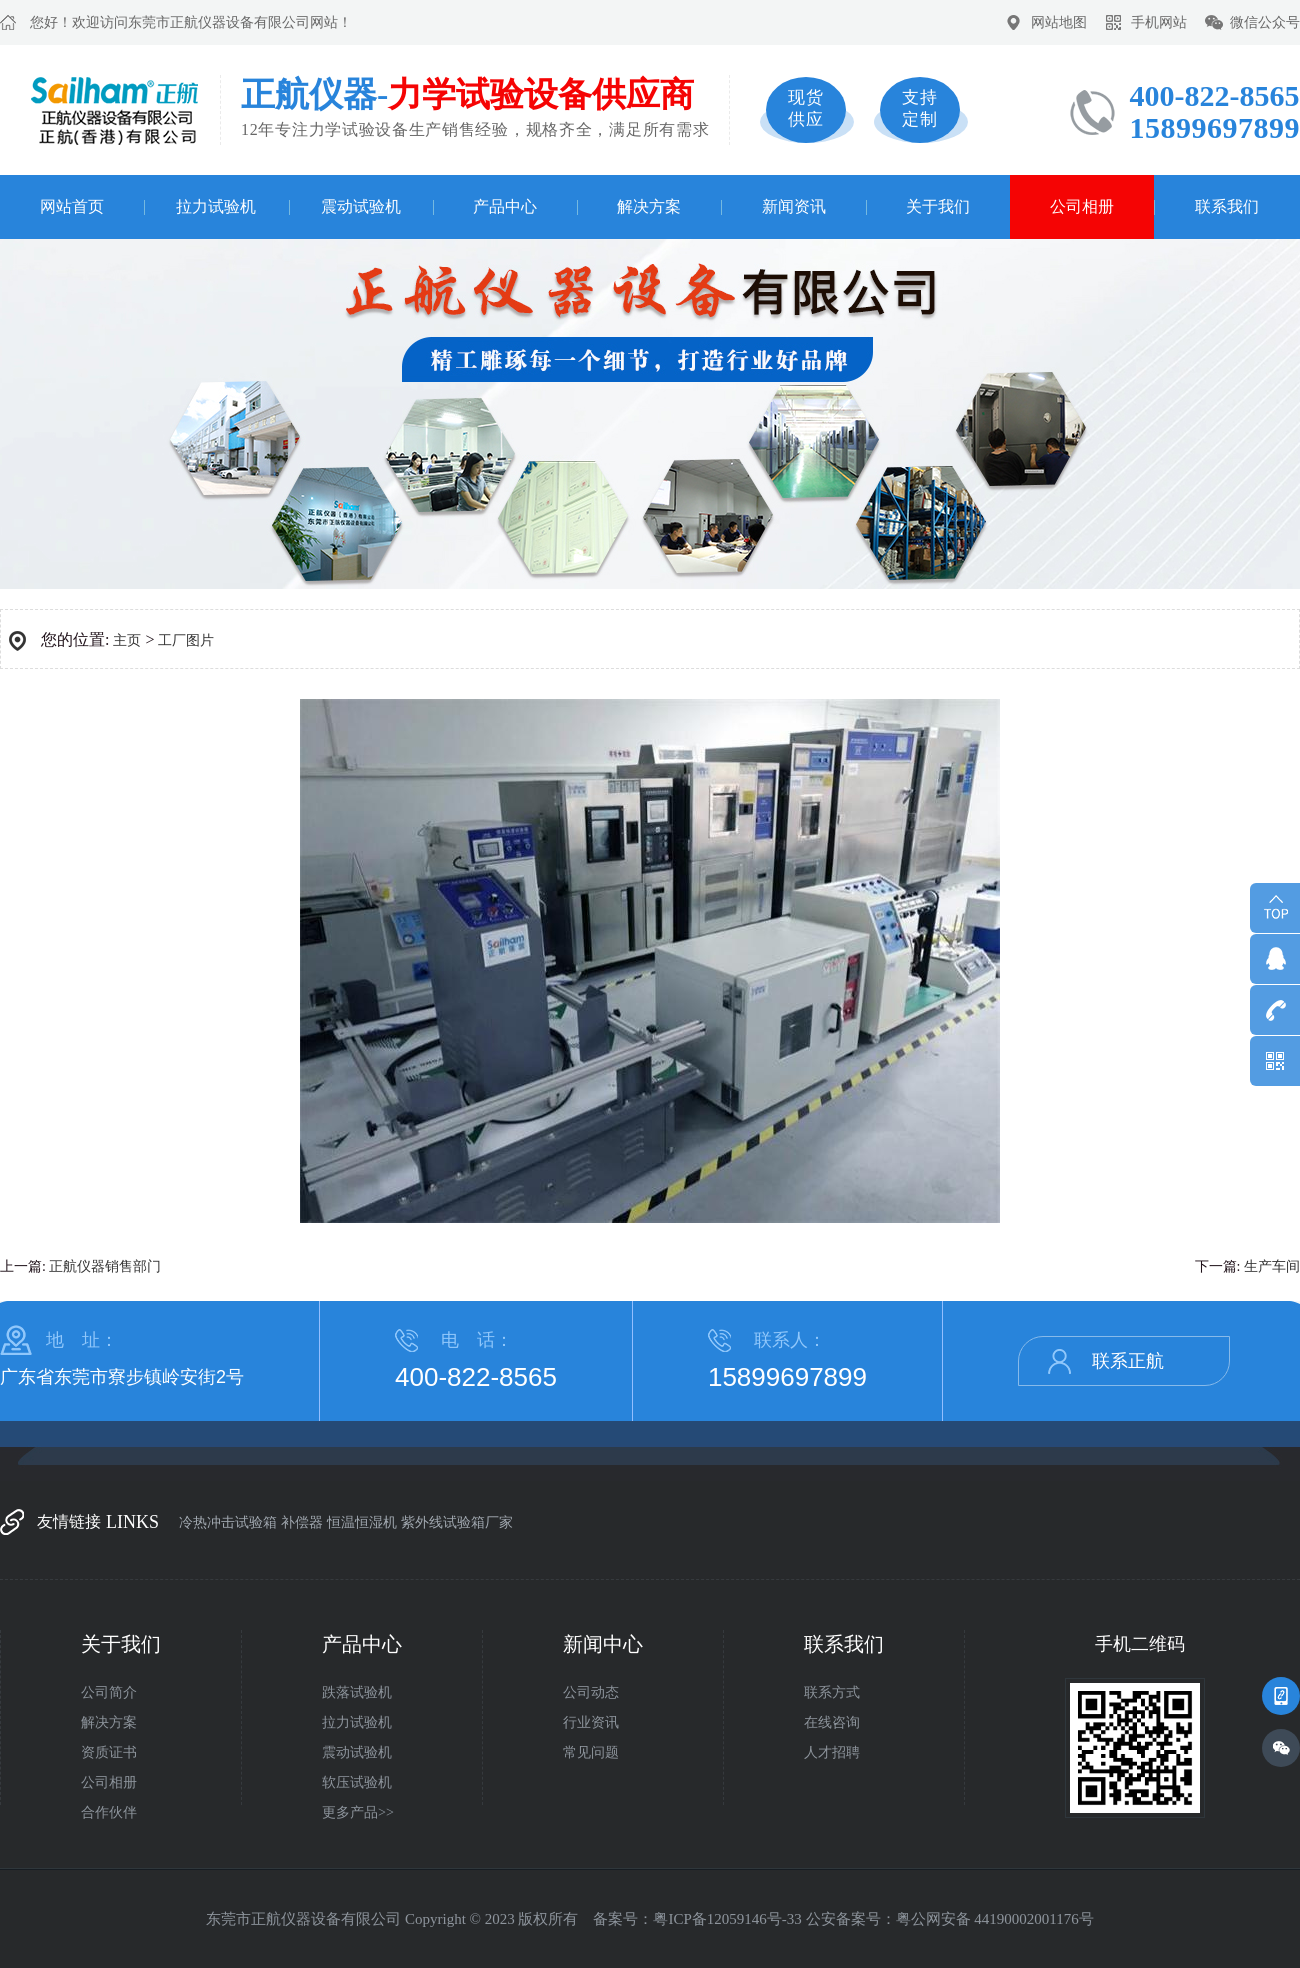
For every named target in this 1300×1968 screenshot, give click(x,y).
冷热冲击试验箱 (228, 1522)
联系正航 (1128, 1361)
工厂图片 (186, 640)
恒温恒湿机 (362, 1522)
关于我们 (938, 206)
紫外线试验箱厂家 (457, 1522)
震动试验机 (361, 206)
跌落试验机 (357, 1692)
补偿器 (302, 1522)
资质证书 (109, 1752)
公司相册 (1082, 206)
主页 (127, 640)
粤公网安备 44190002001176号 (995, 1919)
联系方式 (832, 1692)
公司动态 (591, 1692)
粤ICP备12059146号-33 (727, 1919)
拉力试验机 (216, 206)
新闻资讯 (794, 206)
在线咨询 (832, 1722)
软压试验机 (357, 1782)
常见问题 (591, 1752)
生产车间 (1272, 1266)
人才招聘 (832, 1752)
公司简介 (109, 1692)
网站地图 (1059, 22)
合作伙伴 (109, 1812)
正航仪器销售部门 (105, 1266)
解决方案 (649, 206)
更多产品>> (358, 1812)
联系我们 (1227, 206)
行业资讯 (591, 1722)
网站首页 (72, 206)
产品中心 (505, 206)
